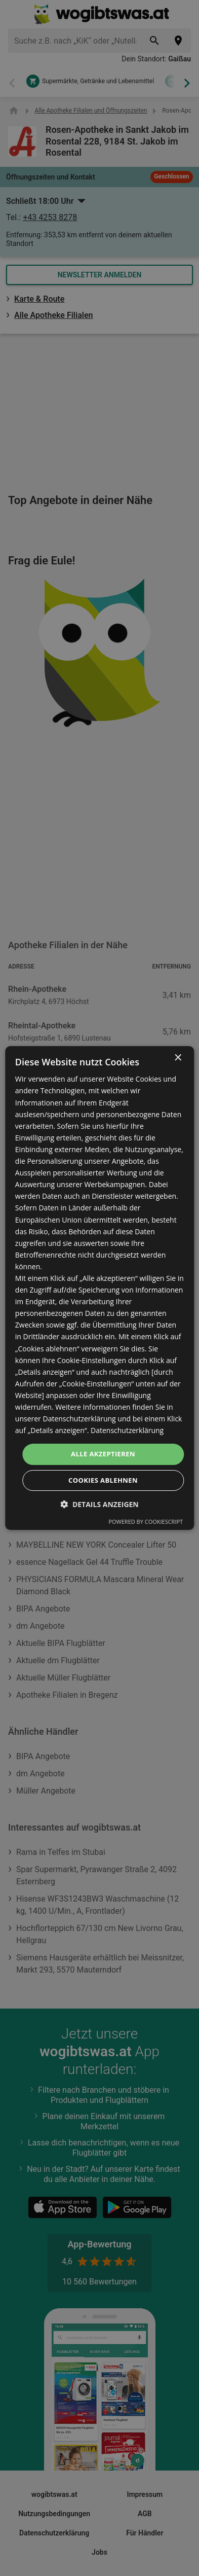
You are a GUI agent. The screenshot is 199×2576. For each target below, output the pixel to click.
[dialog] (99, 1288)
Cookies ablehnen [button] (103, 1480)
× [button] (177, 1058)
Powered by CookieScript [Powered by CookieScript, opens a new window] (145, 1521)
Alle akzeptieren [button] (103, 1453)
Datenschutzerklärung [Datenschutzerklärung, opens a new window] (127, 1430)
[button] (99, 1504)
